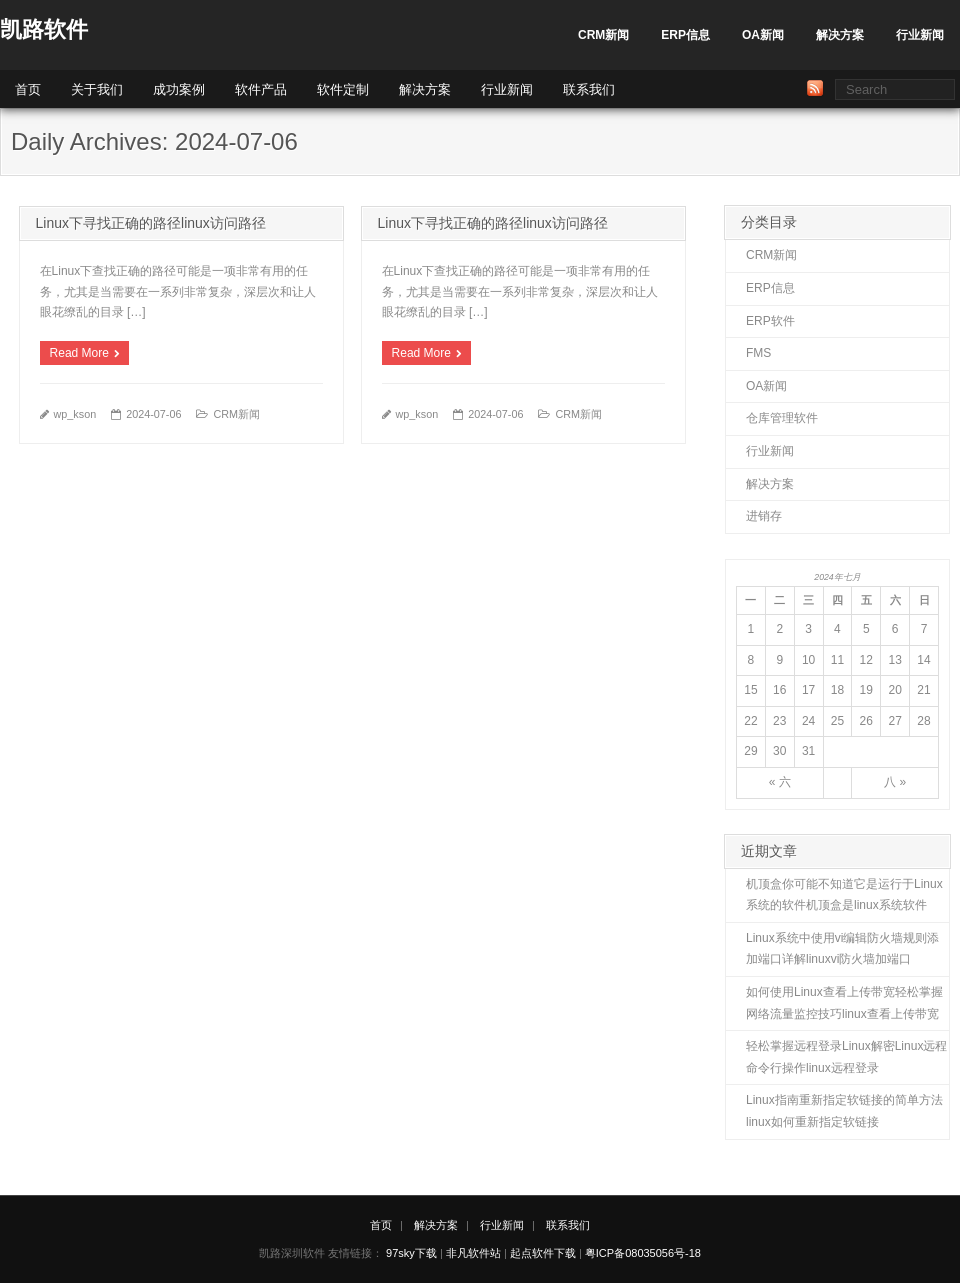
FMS (758, 353)
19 (866, 690)
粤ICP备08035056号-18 (643, 1253)
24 (808, 721)
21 (923, 690)
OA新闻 (763, 35)
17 (808, 690)
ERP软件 (770, 321)
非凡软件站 (473, 1253)
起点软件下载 (543, 1253)
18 (837, 690)
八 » (895, 782)
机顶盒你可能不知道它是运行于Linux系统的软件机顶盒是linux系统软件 (844, 895)
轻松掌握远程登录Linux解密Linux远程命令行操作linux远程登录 (846, 1057)
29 (750, 751)
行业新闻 (920, 35)
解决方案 (840, 35)
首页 (28, 89)
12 (866, 660)
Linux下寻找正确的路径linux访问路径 (151, 223)
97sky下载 (411, 1253)
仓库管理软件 (782, 418)
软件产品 (261, 89)
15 (750, 690)
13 (894, 660)
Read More (79, 353)
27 (894, 721)
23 (779, 721)
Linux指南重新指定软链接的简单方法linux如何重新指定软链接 (844, 1111)
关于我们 (97, 89)
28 (923, 721)
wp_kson (75, 414)
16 (779, 690)
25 (837, 721)
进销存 (764, 516)
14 (923, 660)
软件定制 (343, 89)
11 (837, 660)
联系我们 (589, 89)
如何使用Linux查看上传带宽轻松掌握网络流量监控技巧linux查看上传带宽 (844, 1003)
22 (750, 721)
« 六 (780, 782)
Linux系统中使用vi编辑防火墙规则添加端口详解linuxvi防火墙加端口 (842, 949)
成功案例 (179, 89)
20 (894, 690)
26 (866, 721)
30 (779, 751)
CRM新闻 (603, 35)
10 (808, 660)
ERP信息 (685, 35)
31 (808, 751)
